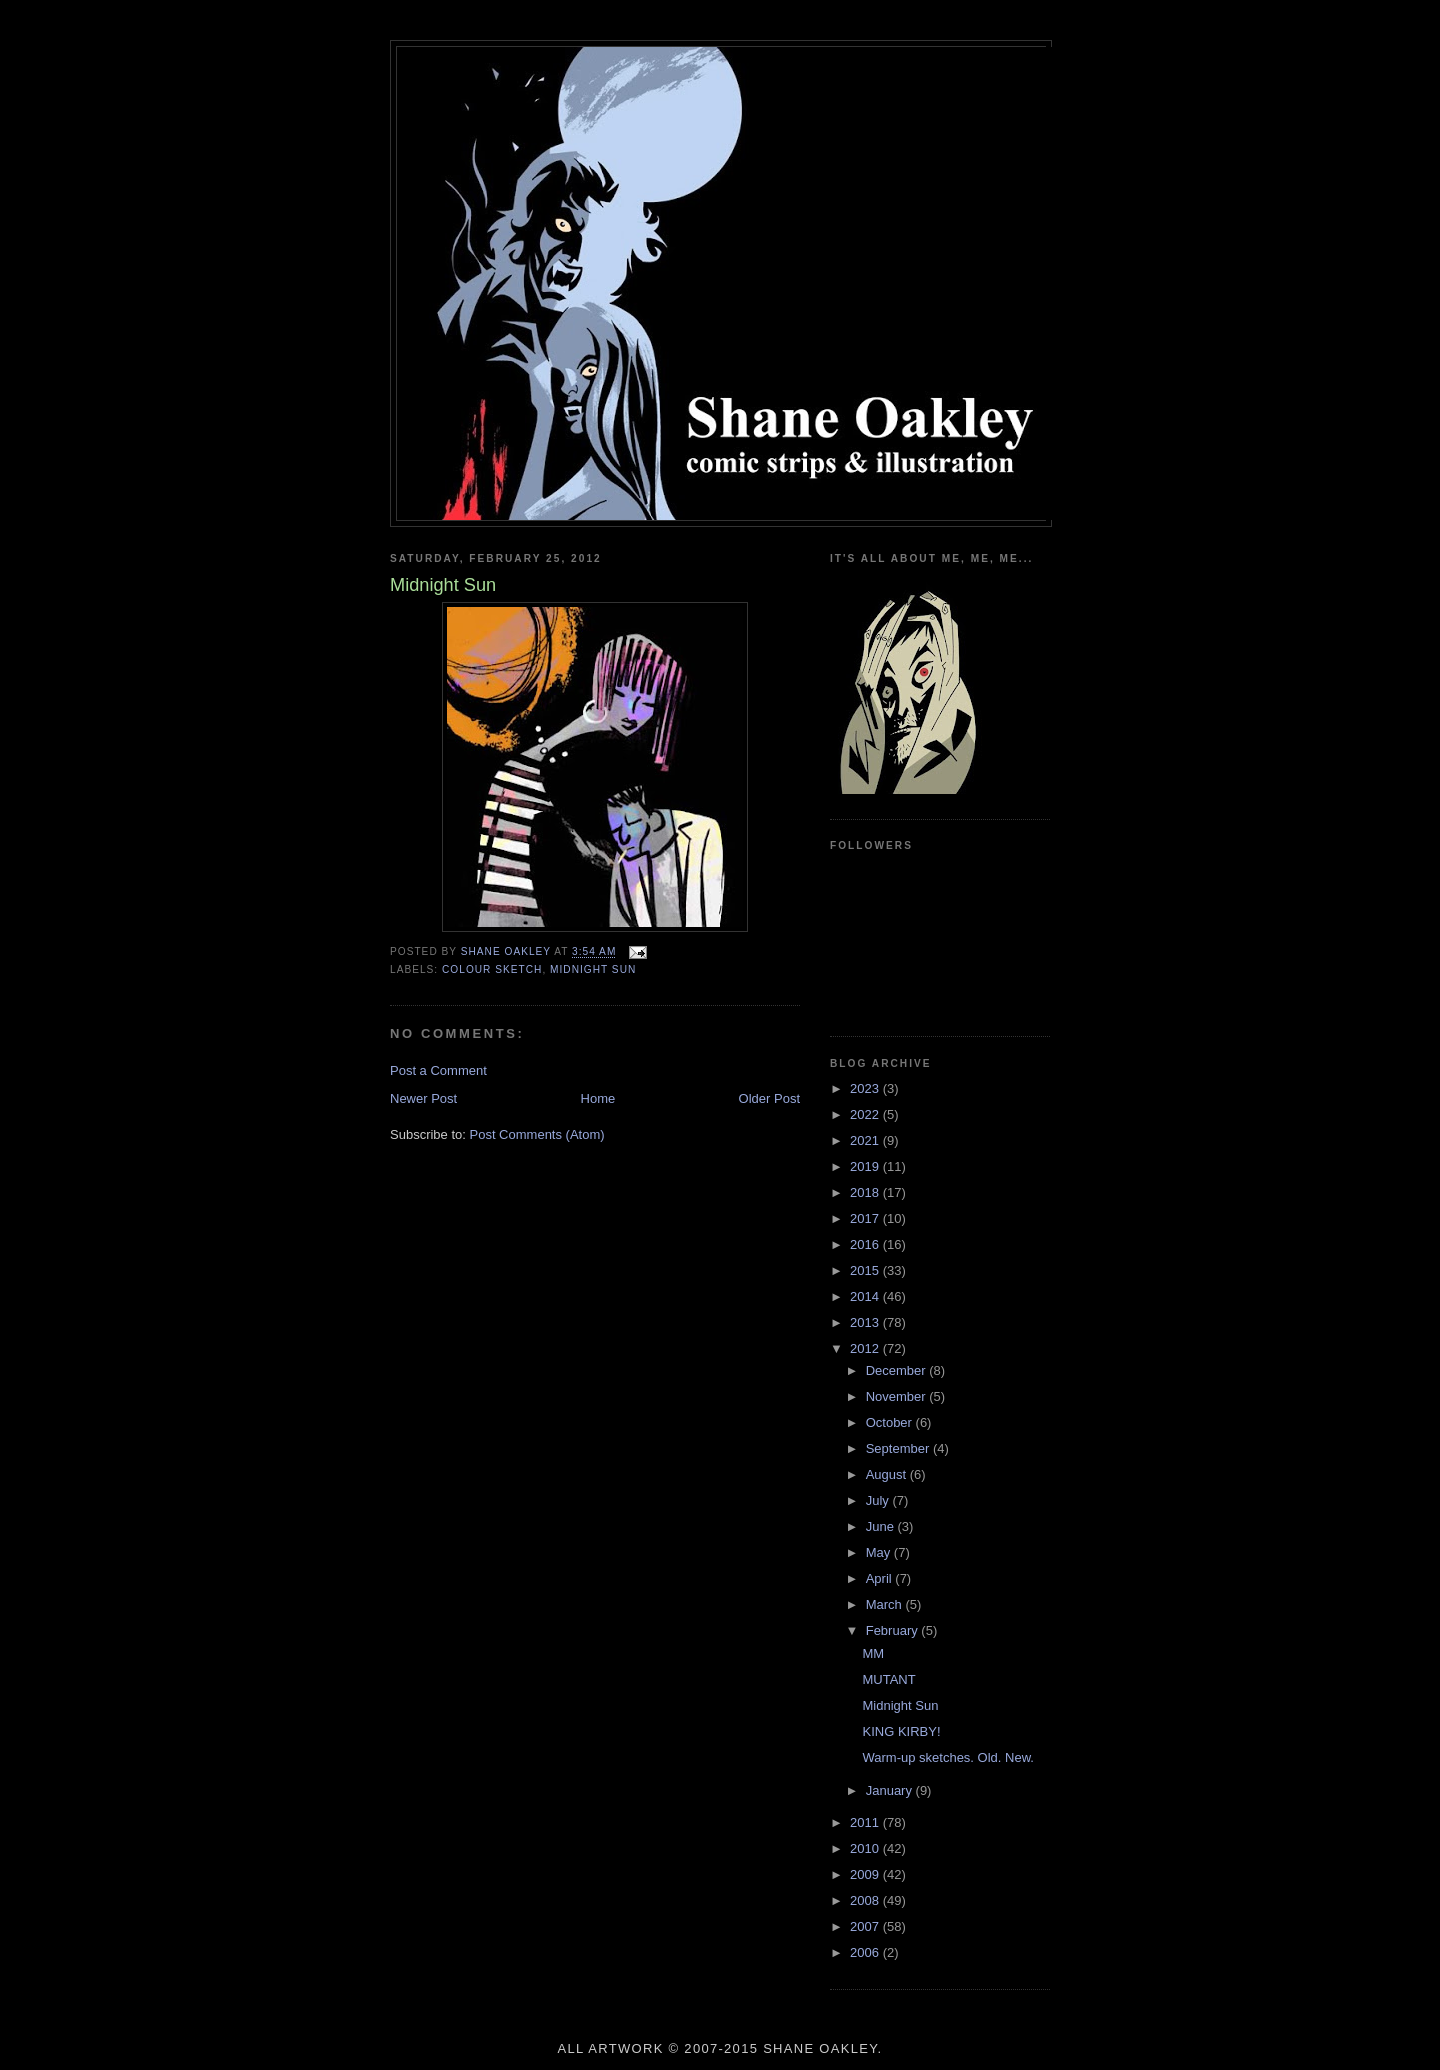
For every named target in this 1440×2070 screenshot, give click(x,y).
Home (598, 1098)
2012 (866, 1348)
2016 (866, 1244)
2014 (866, 1296)
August (888, 1474)
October (891, 1422)
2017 (866, 1218)
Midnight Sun (900, 1705)
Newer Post (423, 1098)
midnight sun (593, 969)
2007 (866, 1926)
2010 (866, 1848)
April (881, 1578)
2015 (866, 1270)
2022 (866, 1114)
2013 (866, 1322)
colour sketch (492, 969)
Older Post (769, 1098)
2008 (866, 1900)
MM (873, 1653)
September (899, 1448)
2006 (866, 1952)
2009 (866, 1874)
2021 (866, 1140)
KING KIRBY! (901, 1731)
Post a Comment (438, 1070)
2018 (866, 1192)
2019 (866, 1166)
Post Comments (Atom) (537, 1134)
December (898, 1370)
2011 (866, 1822)
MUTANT (888, 1679)
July (879, 1500)
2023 (866, 1088)
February (894, 1630)
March (886, 1604)
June (882, 1526)
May (880, 1552)
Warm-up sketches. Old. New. (947, 1757)
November (898, 1396)
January (891, 1790)
